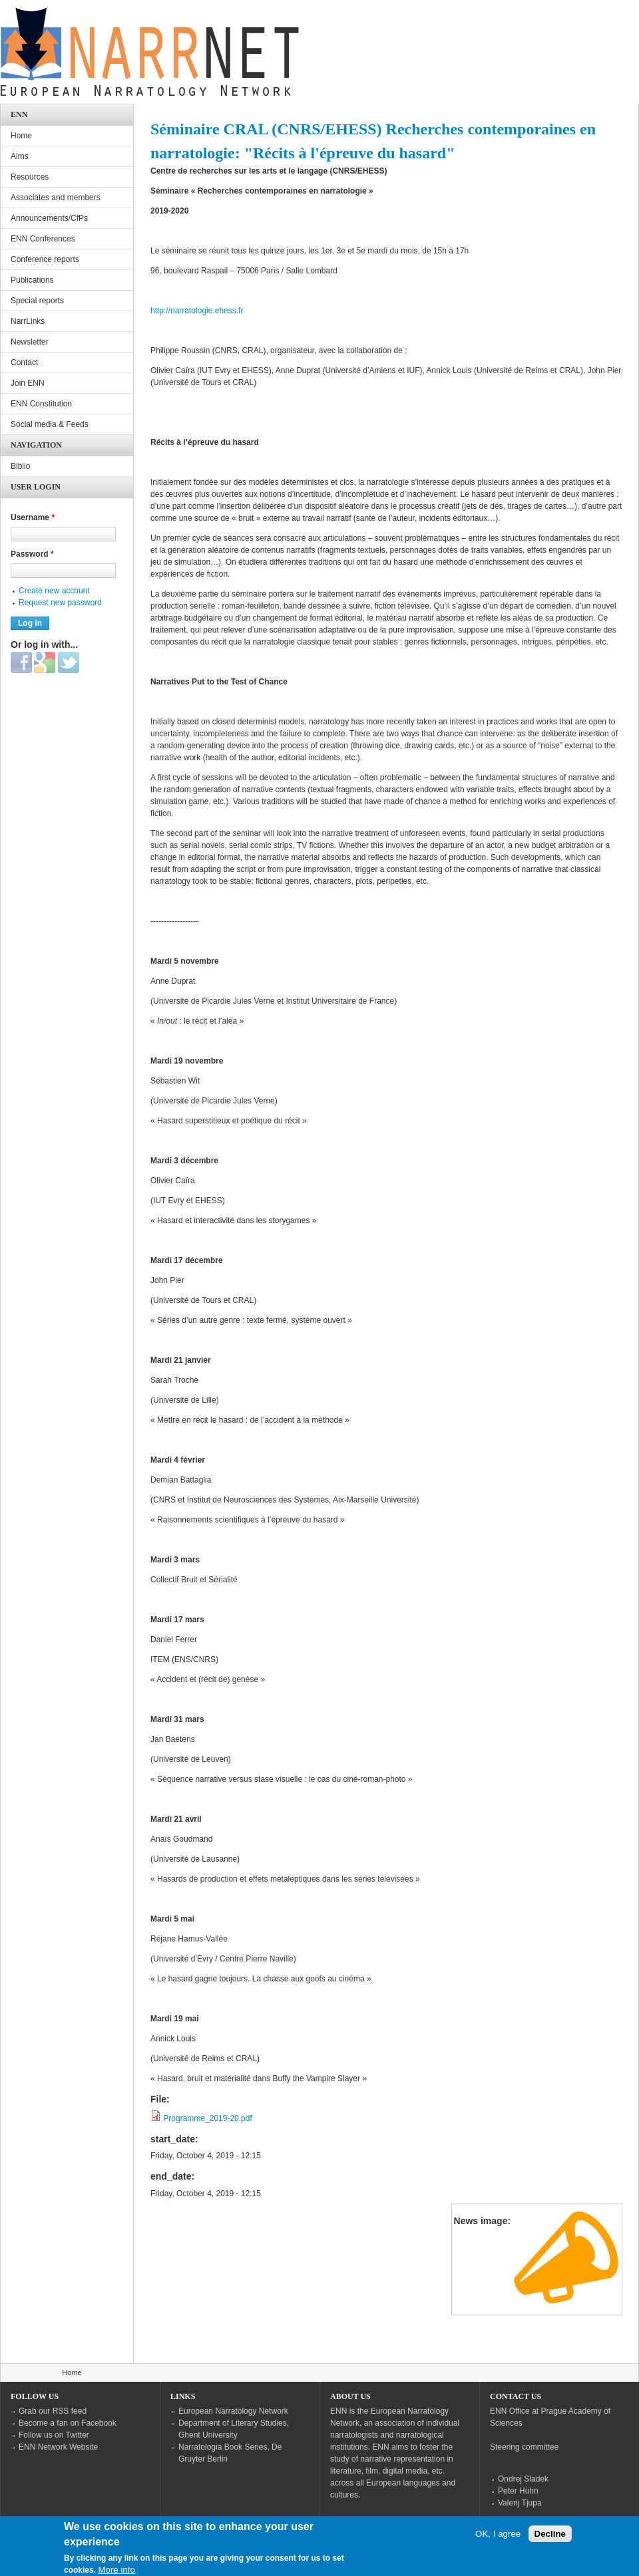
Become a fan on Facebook (67, 2423)
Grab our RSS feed (53, 2411)
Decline (550, 2538)
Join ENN (28, 383)
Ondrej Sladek (523, 2479)
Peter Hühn (518, 2491)
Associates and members (56, 197)
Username (33, 517)
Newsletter (30, 342)
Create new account (54, 590)
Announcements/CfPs (49, 218)
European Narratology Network (233, 2411)
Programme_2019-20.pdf (207, 2118)
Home (21, 135)
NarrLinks (28, 321)
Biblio (20, 466)
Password (32, 554)
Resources (30, 177)
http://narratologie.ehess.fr (196, 310)
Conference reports (45, 259)
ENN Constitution (41, 403)
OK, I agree (498, 2538)
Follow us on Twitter (54, 2435)
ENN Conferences (43, 238)
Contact (24, 362)
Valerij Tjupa (520, 2502)
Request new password (60, 602)
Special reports (37, 300)
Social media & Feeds (50, 424)
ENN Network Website (58, 2447)
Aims (20, 156)
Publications (32, 280)
